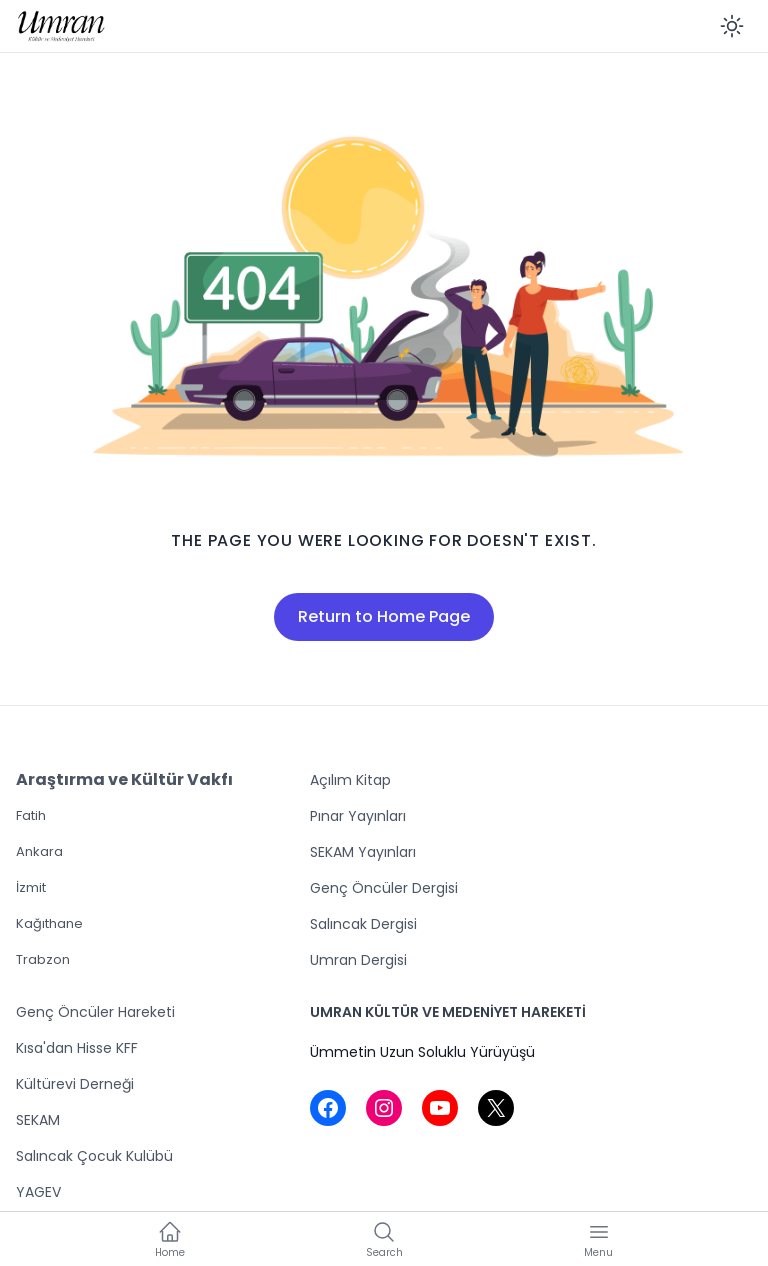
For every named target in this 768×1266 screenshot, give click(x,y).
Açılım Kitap (350, 780)
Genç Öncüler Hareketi (95, 1012)
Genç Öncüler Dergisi (384, 888)
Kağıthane (49, 923)
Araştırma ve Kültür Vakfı (124, 779)
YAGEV (38, 1192)
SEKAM (38, 1120)
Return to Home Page (384, 616)
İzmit (31, 887)
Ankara (39, 851)
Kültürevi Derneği (75, 1084)
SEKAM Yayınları (363, 852)
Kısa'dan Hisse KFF (77, 1048)
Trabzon (43, 959)
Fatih (31, 815)
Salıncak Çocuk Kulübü (94, 1156)
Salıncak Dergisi (363, 924)
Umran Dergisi (358, 960)
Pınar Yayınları (358, 816)
